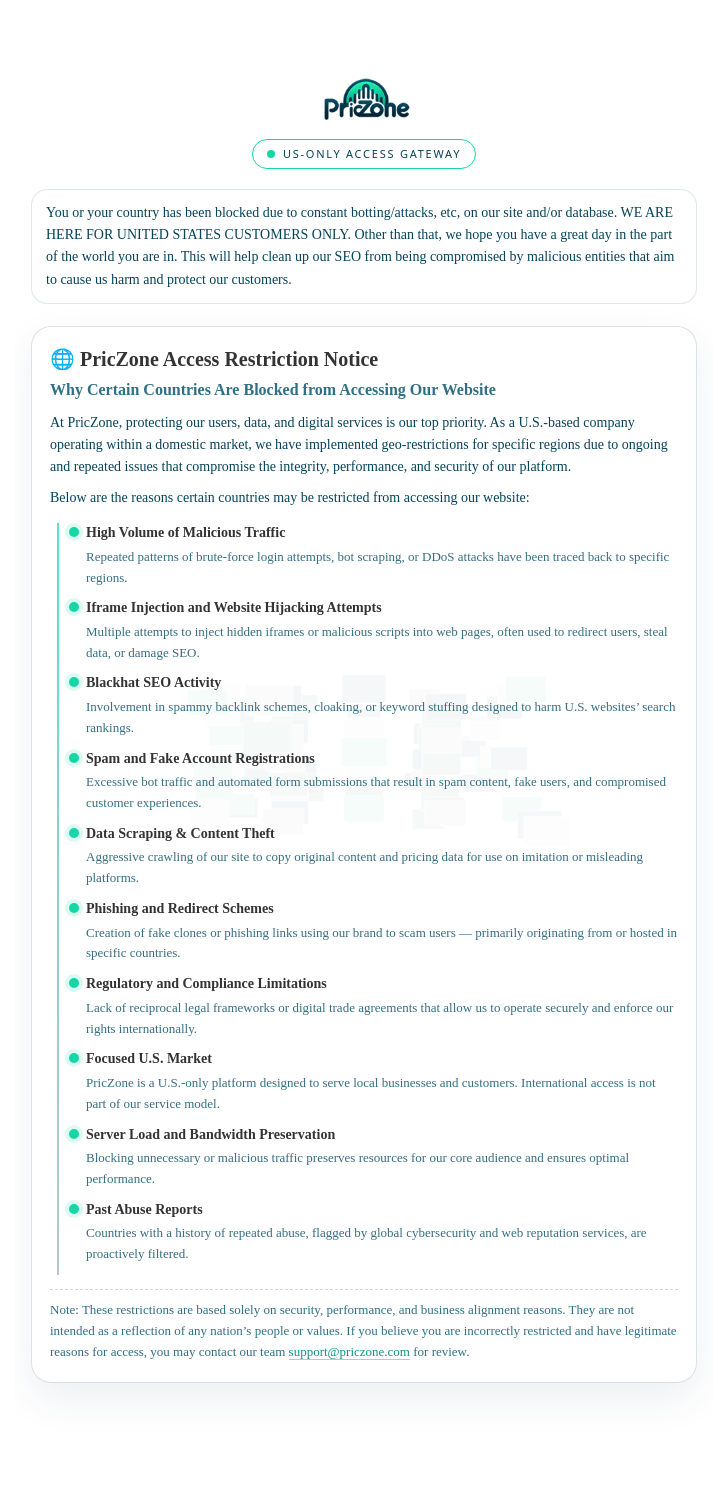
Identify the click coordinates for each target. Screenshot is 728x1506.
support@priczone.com (349, 1351)
